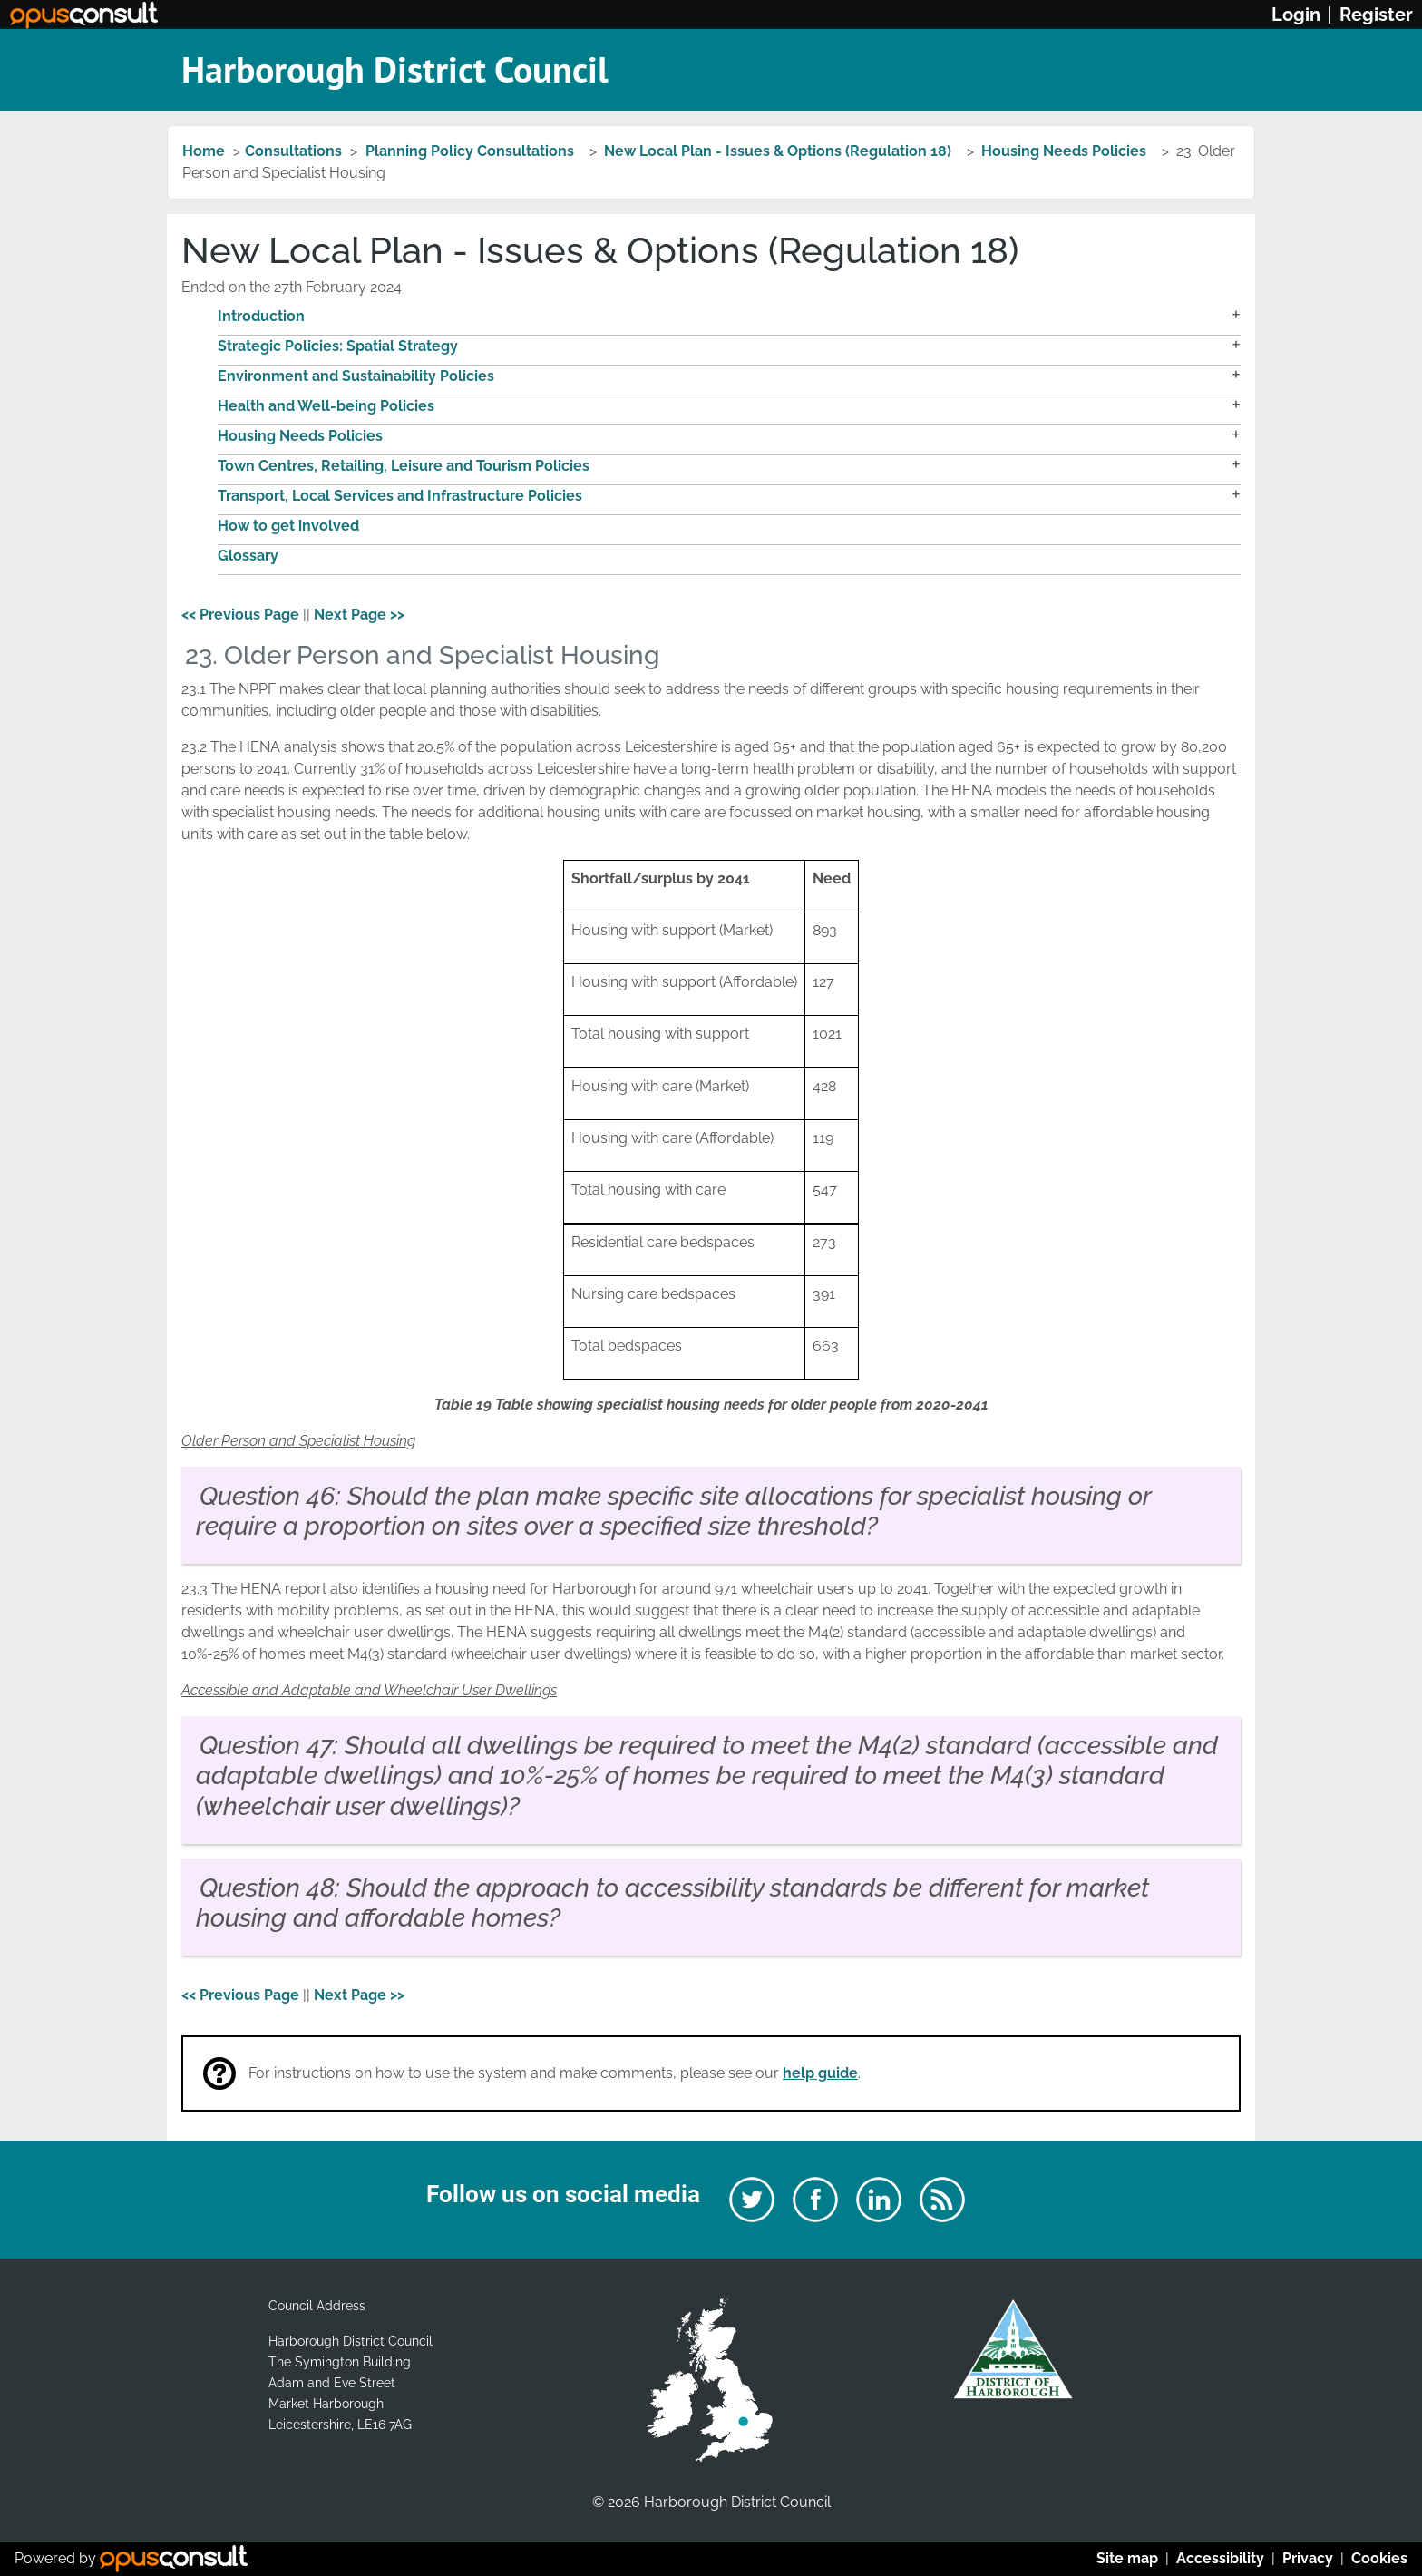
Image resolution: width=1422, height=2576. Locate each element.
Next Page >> (359, 614)
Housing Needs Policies (1065, 151)
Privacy (1307, 2558)
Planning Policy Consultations (471, 151)
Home (203, 151)
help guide (820, 2073)
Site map (1127, 2558)
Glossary (248, 555)
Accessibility (1220, 2558)
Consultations (293, 151)
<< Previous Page (240, 614)
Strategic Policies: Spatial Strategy (338, 346)
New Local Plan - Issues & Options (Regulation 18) (779, 151)
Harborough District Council (395, 69)
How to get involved (288, 525)
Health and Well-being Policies (326, 406)
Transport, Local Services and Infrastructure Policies (400, 495)
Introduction (261, 316)
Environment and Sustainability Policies (356, 376)
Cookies (1379, 2558)
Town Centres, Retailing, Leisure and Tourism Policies (403, 465)
